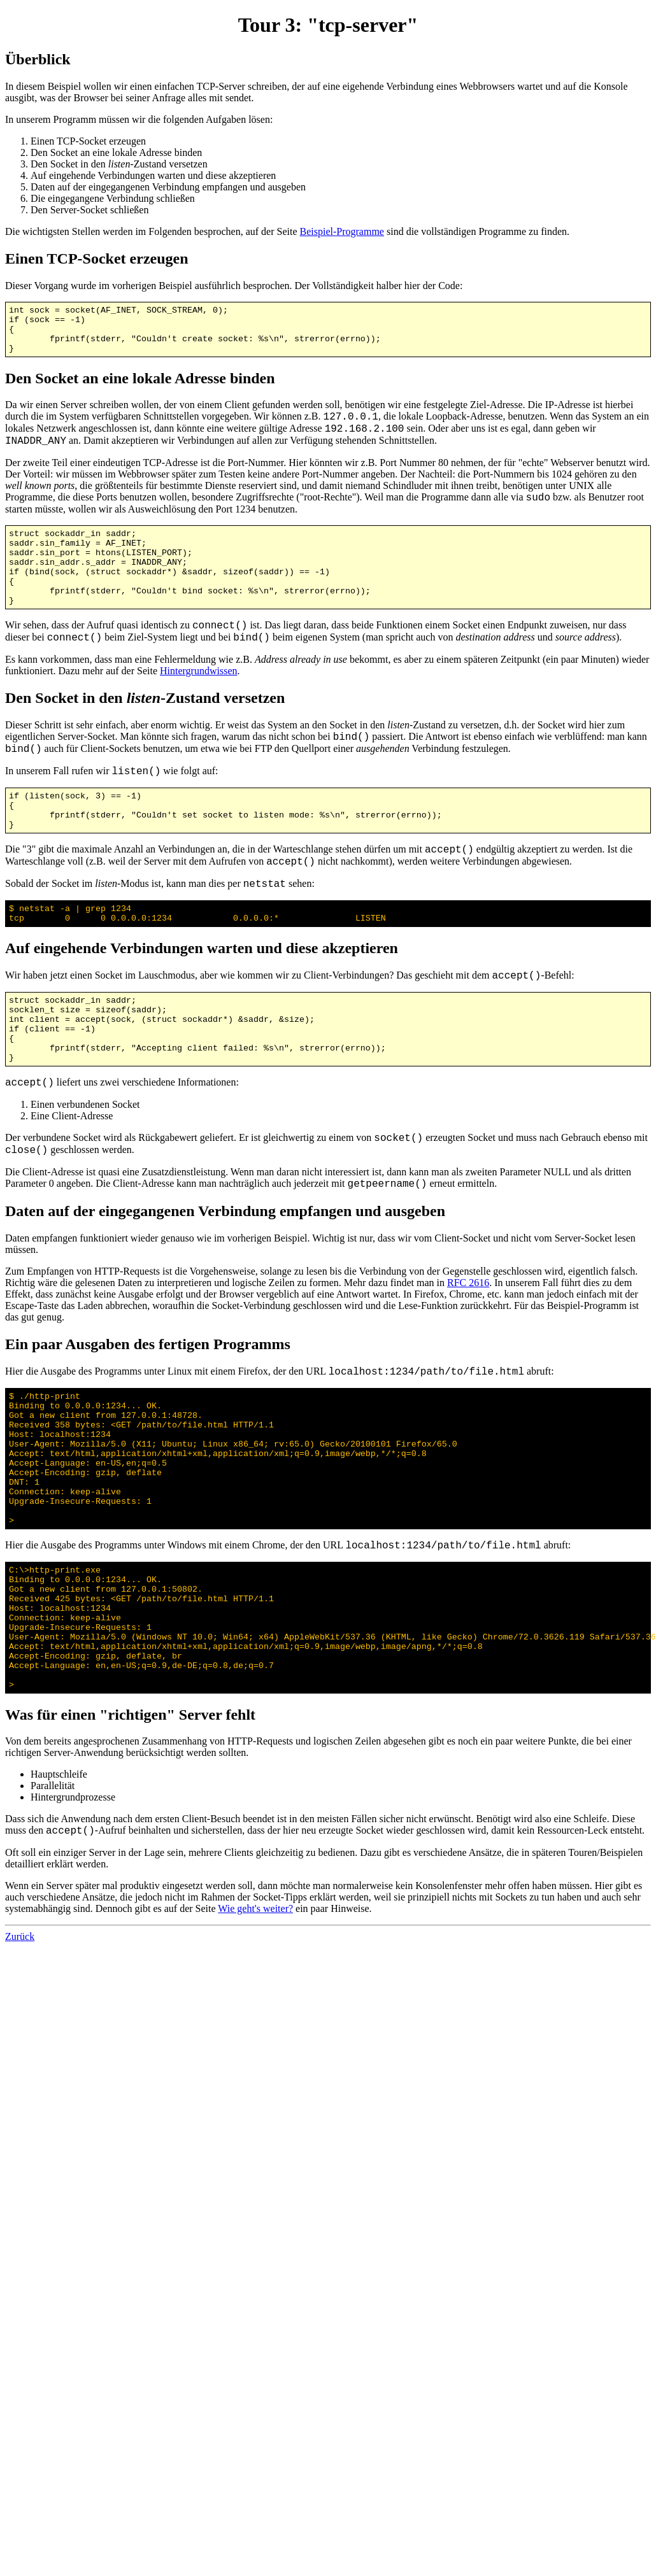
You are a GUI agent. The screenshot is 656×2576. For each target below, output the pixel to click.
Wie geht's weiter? (255, 2009)
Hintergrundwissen (198, 695)
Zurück (19, 2037)
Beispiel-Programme (342, 231)
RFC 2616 (468, 1332)
